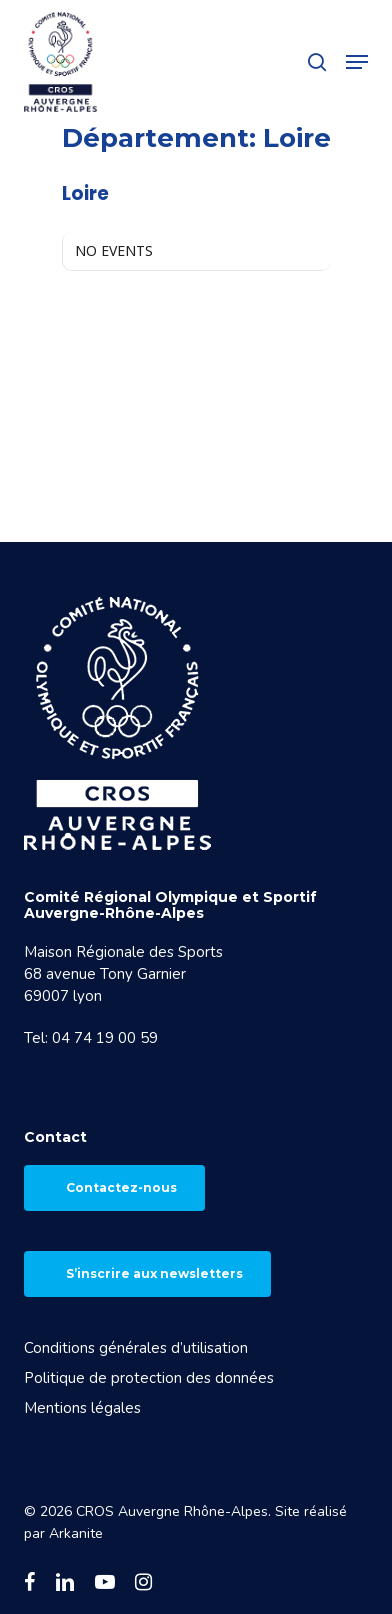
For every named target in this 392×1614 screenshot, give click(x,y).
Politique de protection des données (149, 1378)
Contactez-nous (121, 1187)
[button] (357, 62)
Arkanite (76, 1533)
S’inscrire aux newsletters (154, 1273)
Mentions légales (82, 1408)
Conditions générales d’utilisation (136, 1348)
